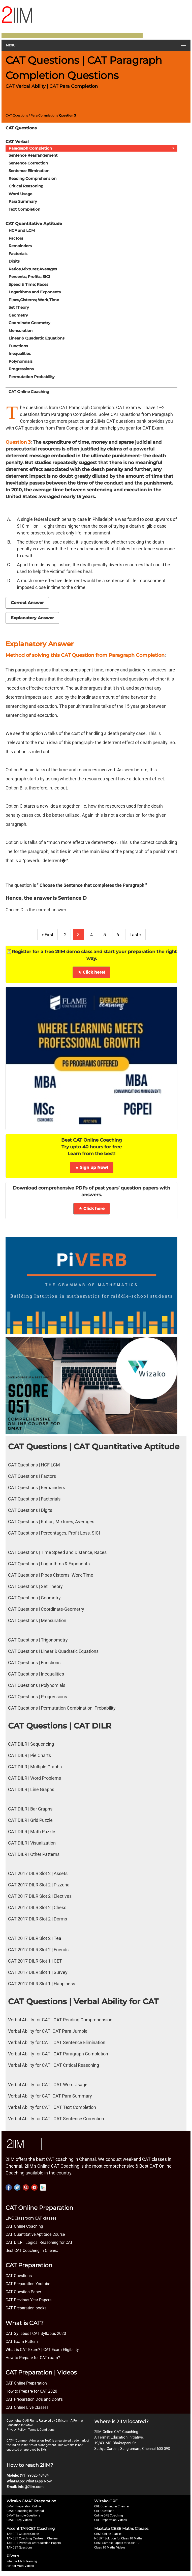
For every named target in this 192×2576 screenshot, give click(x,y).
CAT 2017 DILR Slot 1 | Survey (38, 1972)
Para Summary (23, 201)
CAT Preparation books (26, 2308)
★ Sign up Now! (91, 1167)
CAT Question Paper (23, 2291)
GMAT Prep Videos (19, 2520)
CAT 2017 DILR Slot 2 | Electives (40, 1896)
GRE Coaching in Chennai (111, 2506)
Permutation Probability (32, 376)
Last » (135, 934)
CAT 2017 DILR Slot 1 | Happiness (41, 1983)
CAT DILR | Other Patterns (33, 1854)
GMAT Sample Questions (23, 2515)
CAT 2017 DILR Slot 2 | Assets (38, 1873)
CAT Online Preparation (26, 2383)
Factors (16, 238)
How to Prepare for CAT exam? (33, 2357)
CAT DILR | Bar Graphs (30, 1808)
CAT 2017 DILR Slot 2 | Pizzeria (39, 1884)
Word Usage (20, 193)
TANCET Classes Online (23, 2534)
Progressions (21, 368)
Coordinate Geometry (29, 322)
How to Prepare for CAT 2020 (31, 2391)
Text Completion (24, 209)
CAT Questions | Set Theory (35, 1586)
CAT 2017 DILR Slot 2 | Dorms (37, 1918)
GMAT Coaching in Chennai (25, 2511)
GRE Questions (104, 2511)
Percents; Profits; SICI (29, 276)
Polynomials (21, 361)
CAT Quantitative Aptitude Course (35, 2234)
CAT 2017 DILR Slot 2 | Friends (38, 1949)
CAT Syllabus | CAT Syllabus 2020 (36, 2333)
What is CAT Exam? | (24, 2349)
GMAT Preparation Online (24, 2506)
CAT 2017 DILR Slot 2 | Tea (34, 1938)
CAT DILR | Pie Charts (29, 1755)
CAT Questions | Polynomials (36, 1685)
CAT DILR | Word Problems (34, 1778)
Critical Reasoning (26, 186)
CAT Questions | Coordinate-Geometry (46, 1609)
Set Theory (19, 307)
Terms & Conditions (41, 2429)
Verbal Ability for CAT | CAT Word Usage (47, 2084)
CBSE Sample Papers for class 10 (117, 2543)
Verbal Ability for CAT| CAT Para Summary (50, 2096)
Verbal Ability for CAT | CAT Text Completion (52, 2107)
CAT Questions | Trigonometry (38, 1640)
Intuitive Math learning (22, 2561)
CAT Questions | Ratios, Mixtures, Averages (51, 1521)
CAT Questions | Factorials (34, 1499)
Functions (18, 346)
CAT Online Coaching (29, 391)
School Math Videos (20, 2566)
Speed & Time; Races (28, 284)
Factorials (18, 253)
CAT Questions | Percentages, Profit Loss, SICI (54, 1533)
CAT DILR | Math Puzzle (31, 1831)
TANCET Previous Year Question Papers (34, 2543)
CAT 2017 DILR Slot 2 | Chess (37, 1907)
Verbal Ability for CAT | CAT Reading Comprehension (60, 2019)
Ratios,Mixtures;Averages (33, 269)
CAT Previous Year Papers (28, 2300)
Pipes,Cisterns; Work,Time (34, 299)
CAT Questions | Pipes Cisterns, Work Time (50, 1575)
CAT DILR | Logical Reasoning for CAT (39, 2242)
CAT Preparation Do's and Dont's (34, 2399)
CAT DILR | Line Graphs (31, 1789)
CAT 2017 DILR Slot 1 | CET (35, 1961)
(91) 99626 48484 (34, 2475)
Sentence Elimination (29, 170)
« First (47, 934)
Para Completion (43, 115)
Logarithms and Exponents (35, 292)
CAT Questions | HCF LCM (34, 1464)
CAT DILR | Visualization (32, 1843)
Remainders (20, 245)
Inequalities (20, 353)
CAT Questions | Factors (32, 1476)
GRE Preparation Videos (110, 2520)
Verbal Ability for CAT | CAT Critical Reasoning (53, 2065)
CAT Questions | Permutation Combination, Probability (62, 1708)
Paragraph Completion (92, 148)
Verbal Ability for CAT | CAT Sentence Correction (56, 2118)
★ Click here (92, 1208)
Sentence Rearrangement (33, 155)
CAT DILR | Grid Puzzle (30, 1820)
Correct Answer (27, 602)
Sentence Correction (28, 163)
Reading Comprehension (32, 178)
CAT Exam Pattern (22, 2341)
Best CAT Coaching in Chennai (32, 2250)
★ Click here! (91, 972)
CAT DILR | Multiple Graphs (35, 1766)
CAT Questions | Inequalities (36, 1674)
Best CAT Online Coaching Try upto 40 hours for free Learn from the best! (91, 1146)
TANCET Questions (20, 2547)
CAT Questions (17, 115)
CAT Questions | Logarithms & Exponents (49, 1563)
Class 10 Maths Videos (109, 2547)
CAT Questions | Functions (34, 1662)
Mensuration (21, 330)
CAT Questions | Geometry (34, 1597)
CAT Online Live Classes (27, 2407)
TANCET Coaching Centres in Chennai (32, 2538)
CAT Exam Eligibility (60, 2349)
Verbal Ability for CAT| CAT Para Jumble (47, 2031)
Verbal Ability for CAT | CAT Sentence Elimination (56, 2042)
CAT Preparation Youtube (28, 2283)
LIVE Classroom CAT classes (31, 2218)
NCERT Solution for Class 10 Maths (118, 2538)
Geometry (18, 315)
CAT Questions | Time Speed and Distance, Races (57, 1552)
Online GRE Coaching (108, 2515)
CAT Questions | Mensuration (37, 1620)
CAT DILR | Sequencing (31, 1744)
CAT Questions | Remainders (36, 1487)
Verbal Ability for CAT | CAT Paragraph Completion (58, 2053)
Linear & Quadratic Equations (37, 338)
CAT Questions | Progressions (37, 1696)
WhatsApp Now (39, 2481)
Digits (14, 261)
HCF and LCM (22, 230)
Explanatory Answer (32, 617)
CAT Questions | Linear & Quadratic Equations (53, 1651)
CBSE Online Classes (108, 2534)
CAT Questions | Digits (30, 1510)
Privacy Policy (16, 2429)
